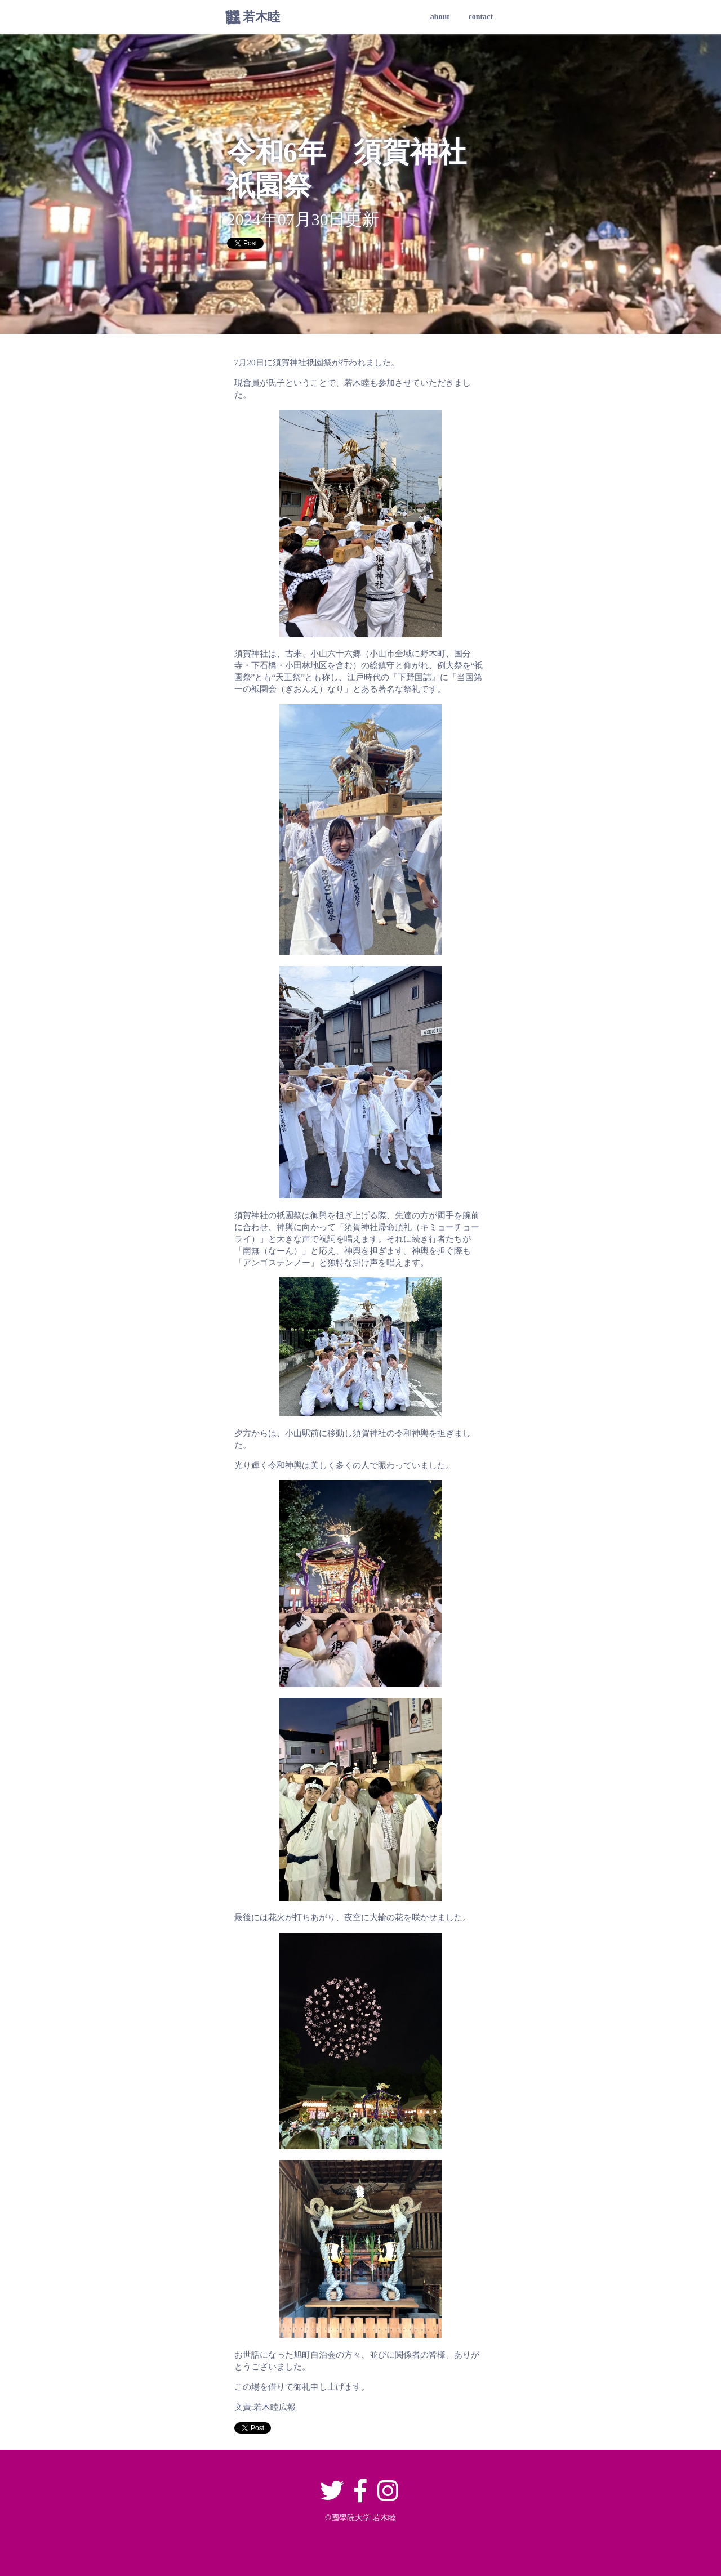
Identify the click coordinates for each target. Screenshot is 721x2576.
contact (480, 16)
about (439, 16)
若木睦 (261, 17)
